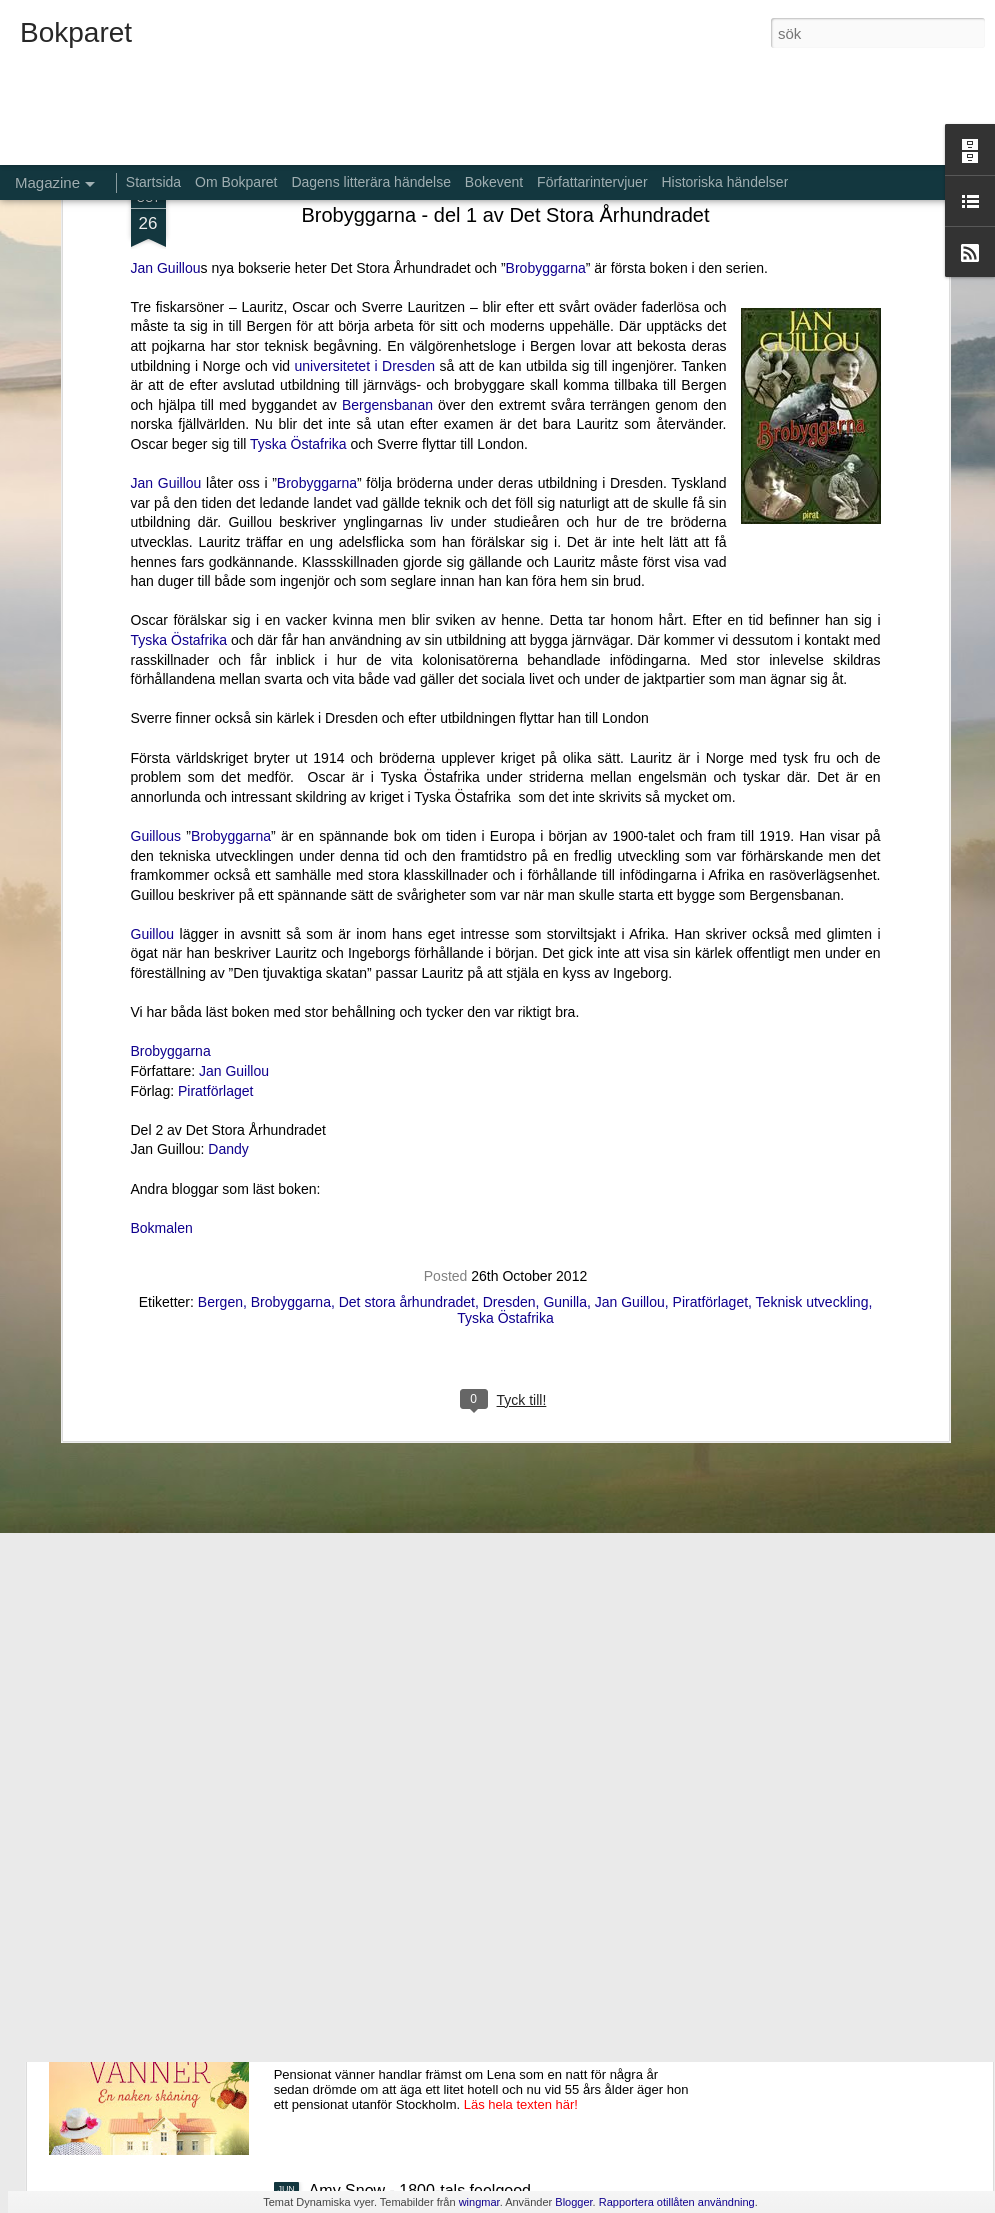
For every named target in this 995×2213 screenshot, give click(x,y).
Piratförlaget (215, 880)
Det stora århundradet (407, 1092)
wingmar (479, 2202)
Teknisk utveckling (812, 1092)
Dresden (509, 1092)
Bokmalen (162, 1017)
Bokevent (494, 182)
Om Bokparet (236, 182)
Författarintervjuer (592, 182)
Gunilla (565, 1092)
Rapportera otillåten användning (677, 2202)
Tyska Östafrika (298, 234)
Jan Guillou (166, 273)
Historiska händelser (724, 182)
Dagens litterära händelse (371, 182)
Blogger (573, 2202)
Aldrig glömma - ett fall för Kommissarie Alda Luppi (488, 1736)
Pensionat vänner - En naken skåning (442, 1963)
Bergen (220, 1092)
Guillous (156, 625)
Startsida (153, 182)
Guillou (153, 723)
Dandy (228, 939)
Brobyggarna (317, 273)
